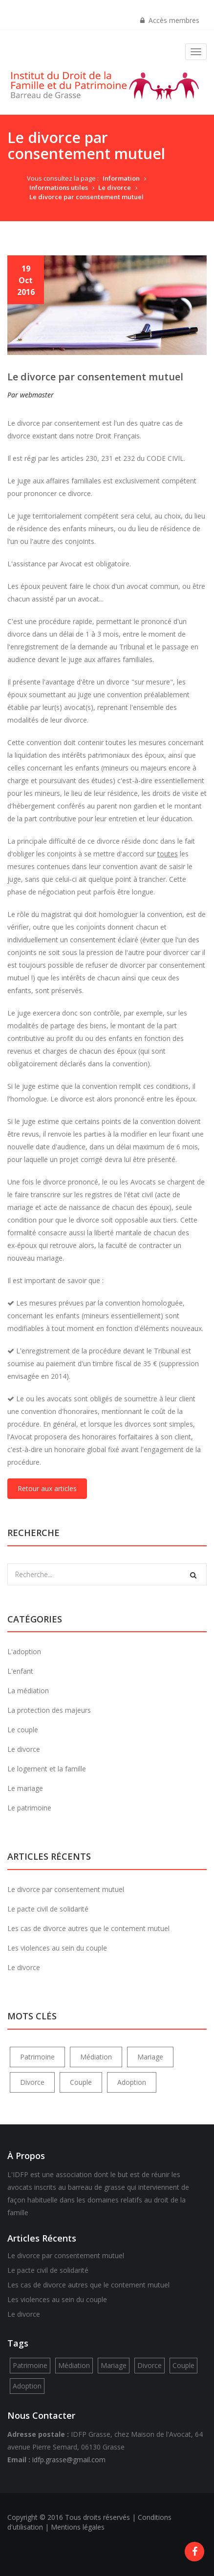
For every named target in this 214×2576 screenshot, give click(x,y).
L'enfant (20, 1671)
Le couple (22, 1729)
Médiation (96, 2056)
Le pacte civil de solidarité (47, 1908)
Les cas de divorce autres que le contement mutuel (88, 1928)
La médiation (28, 1690)
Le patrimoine (29, 1807)
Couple (81, 2082)
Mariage (150, 2056)
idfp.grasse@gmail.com (69, 2459)
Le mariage (25, 1788)
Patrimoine (37, 2056)
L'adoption (24, 1651)
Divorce (32, 2082)
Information (121, 178)
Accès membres (169, 20)
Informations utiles (58, 187)
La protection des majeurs (49, 1710)
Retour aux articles (47, 1488)
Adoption (131, 2082)
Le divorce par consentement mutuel (86, 196)
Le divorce (114, 187)
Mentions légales (78, 2527)
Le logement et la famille (46, 1768)
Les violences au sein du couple (57, 1948)
